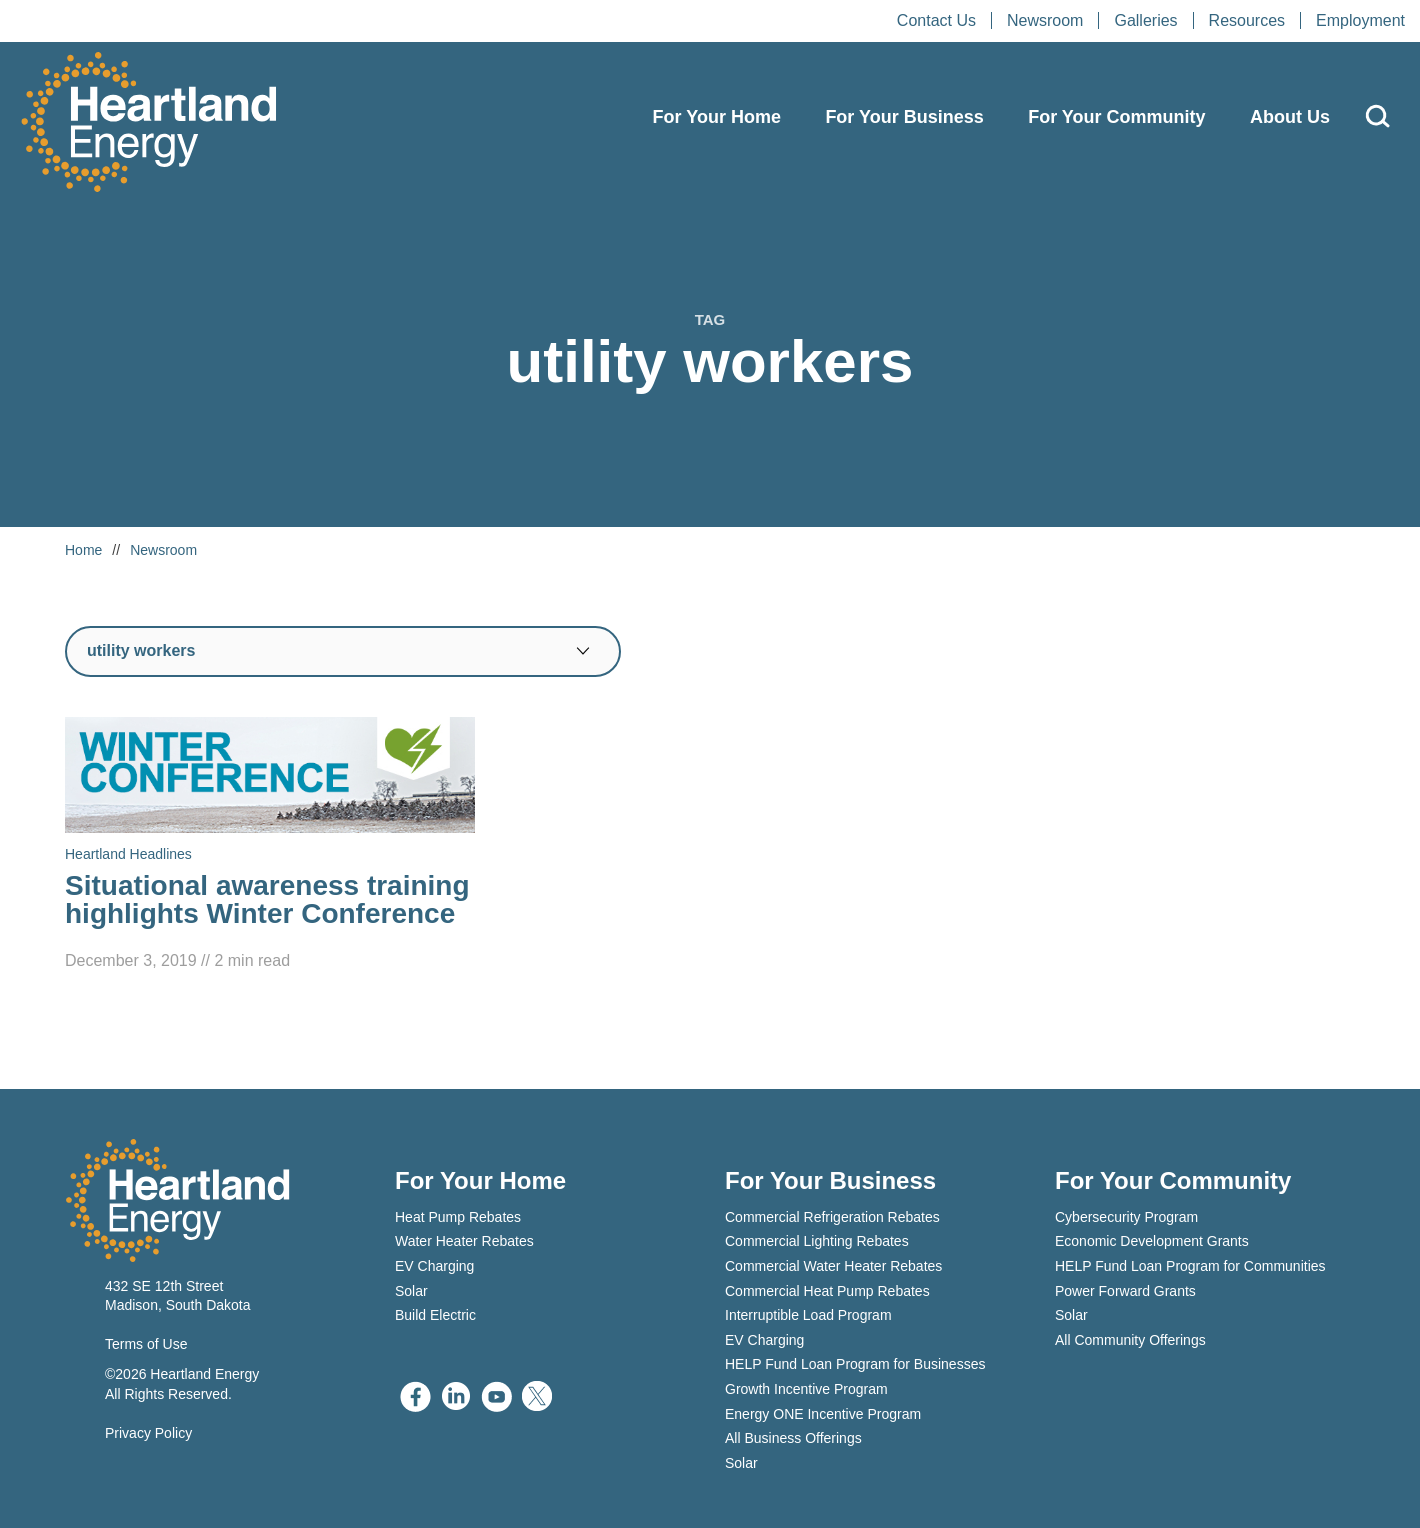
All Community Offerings (1130, 1340)
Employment (1360, 20)
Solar (411, 1291)
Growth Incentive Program (806, 1389)
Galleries (1145, 20)
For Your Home (717, 117)
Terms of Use (146, 1344)
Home (83, 550)
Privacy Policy (148, 1433)
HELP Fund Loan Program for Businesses (855, 1364)
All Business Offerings (793, 1438)
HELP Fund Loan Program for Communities (1190, 1266)
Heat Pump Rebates (458, 1217)
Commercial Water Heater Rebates (833, 1266)
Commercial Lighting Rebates (817, 1241)
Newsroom (1045, 20)
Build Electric (435, 1315)
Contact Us (936, 20)
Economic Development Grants (1152, 1241)
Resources (1247, 20)
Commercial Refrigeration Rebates (832, 1217)
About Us (1290, 117)
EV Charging (434, 1266)
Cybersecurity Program (1126, 1217)
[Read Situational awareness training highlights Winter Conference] (270, 845)
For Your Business (904, 117)
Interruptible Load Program (808, 1315)
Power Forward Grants (1125, 1291)
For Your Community (1116, 117)
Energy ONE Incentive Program (823, 1414)
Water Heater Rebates (464, 1241)
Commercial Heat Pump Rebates (827, 1291)
